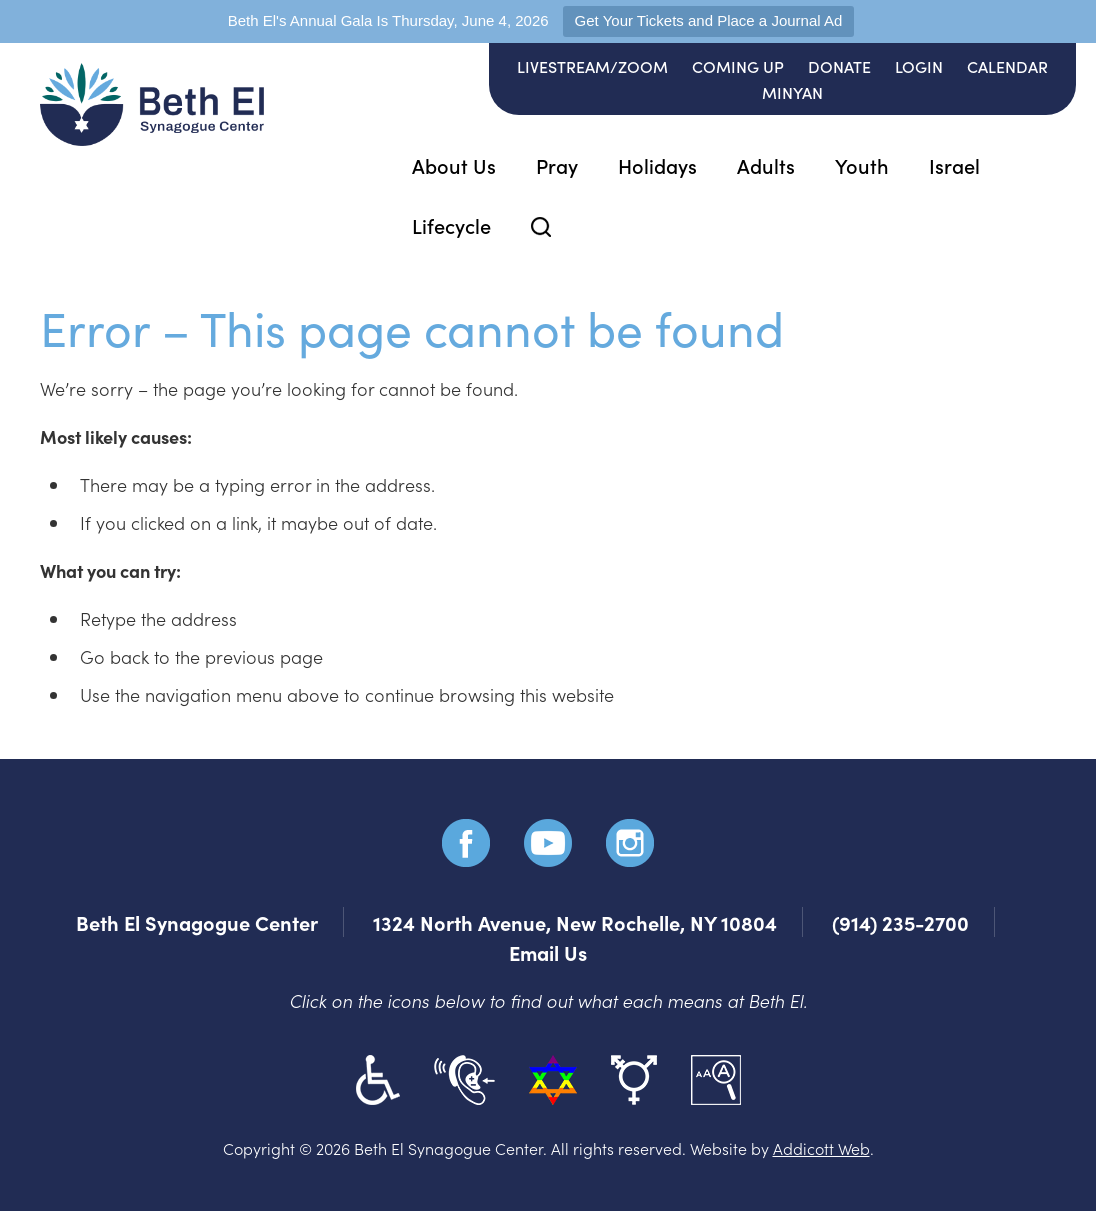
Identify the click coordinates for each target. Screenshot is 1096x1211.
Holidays (657, 165)
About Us (454, 165)
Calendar (1007, 66)
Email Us (548, 952)
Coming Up (738, 66)
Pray (557, 165)
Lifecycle (451, 225)
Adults (766, 165)
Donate (839, 66)
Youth (862, 165)
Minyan (792, 92)
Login (919, 66)
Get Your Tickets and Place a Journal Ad (709, 20)
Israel (954, 165)
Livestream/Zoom (592, 66)
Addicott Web (821, 1148)
